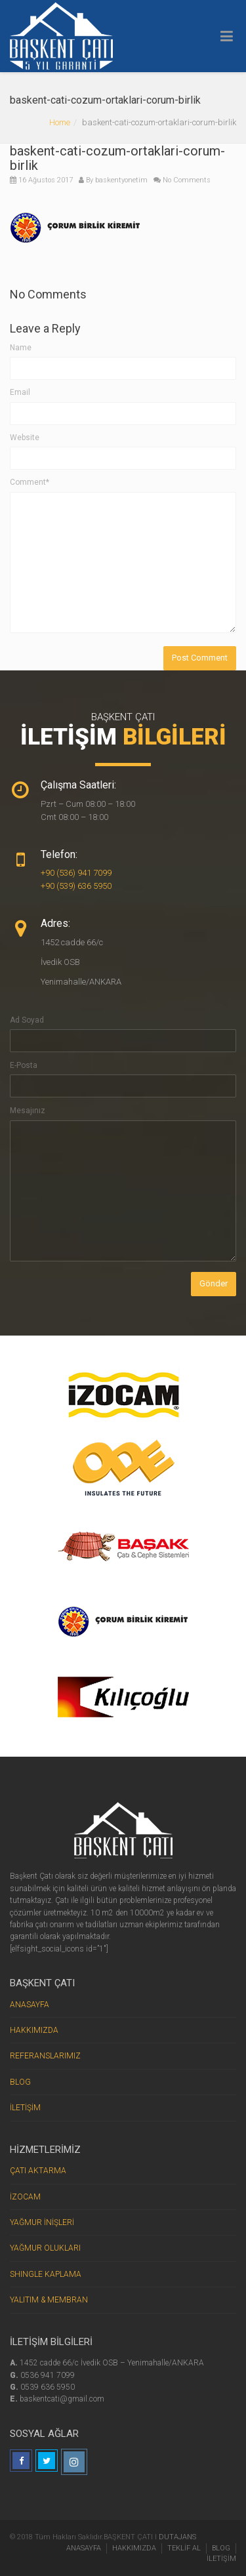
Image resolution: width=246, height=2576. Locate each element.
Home (59, 122)
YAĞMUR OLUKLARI (45, 2248)
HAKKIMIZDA (34, 2030)
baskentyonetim (121, 180)
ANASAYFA (29, 2004)
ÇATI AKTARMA (38, 2170)
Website (24, 437)
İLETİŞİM (25, 2107)
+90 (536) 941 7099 (76, 873)
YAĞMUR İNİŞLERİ (42, 2222)
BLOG (20, 2082)
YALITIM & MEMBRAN (49, 2299)
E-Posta (23, 1065)
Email (20, 392)
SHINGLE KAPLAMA (45, 2274)
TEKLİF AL (184, 2548)
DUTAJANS (177, 2537)
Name (20, 347)
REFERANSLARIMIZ (45, 2055)
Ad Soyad (27, 1020)
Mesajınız (27, 1110)
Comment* (29, 482)
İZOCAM (25, 2196)
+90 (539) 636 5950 (76, 886)
